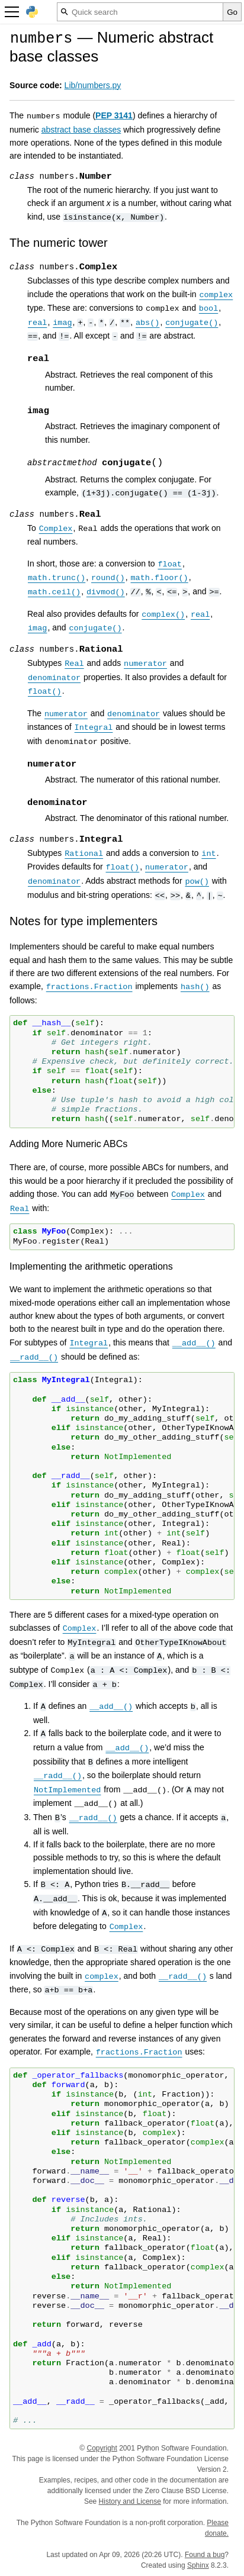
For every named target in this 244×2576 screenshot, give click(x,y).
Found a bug (204, 2555)
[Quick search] (140, 12)
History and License (130, 2501)
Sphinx (198, 2565)
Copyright (102, 2448)
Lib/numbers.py (93, 85)
